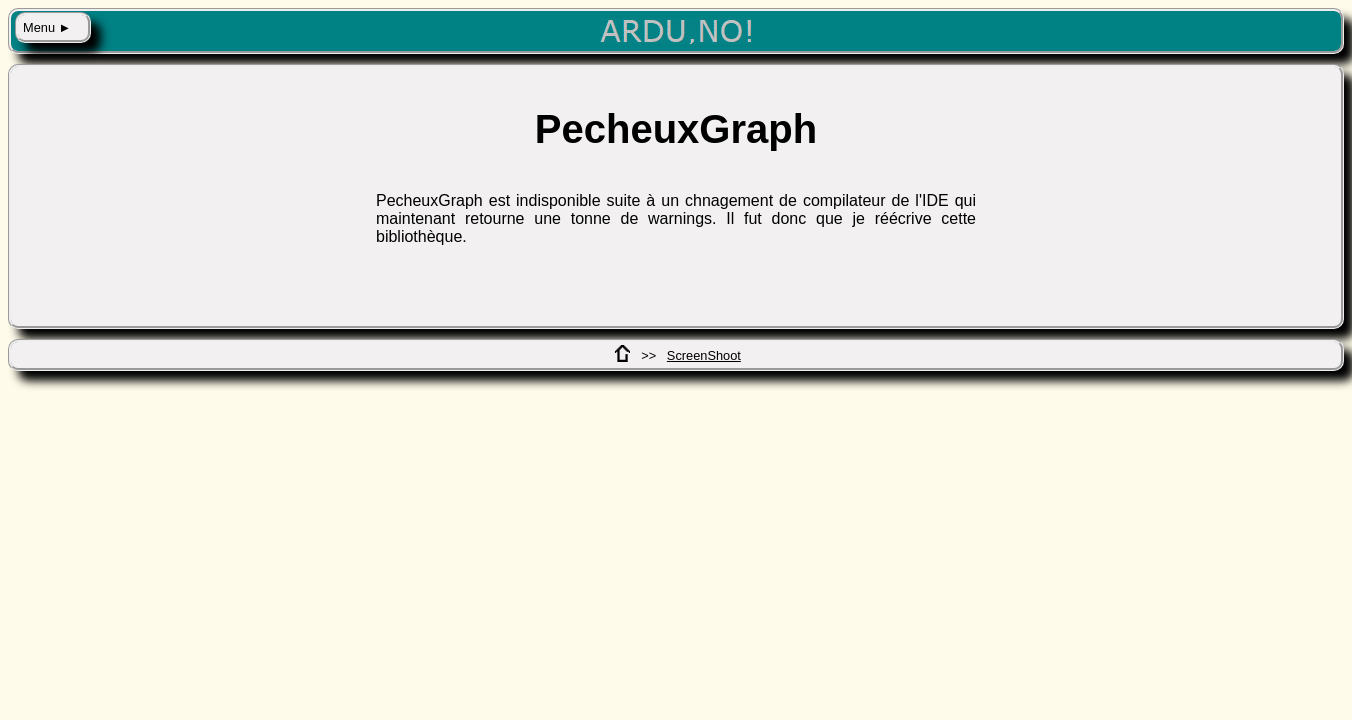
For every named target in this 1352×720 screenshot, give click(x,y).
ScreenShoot (704, 355)
